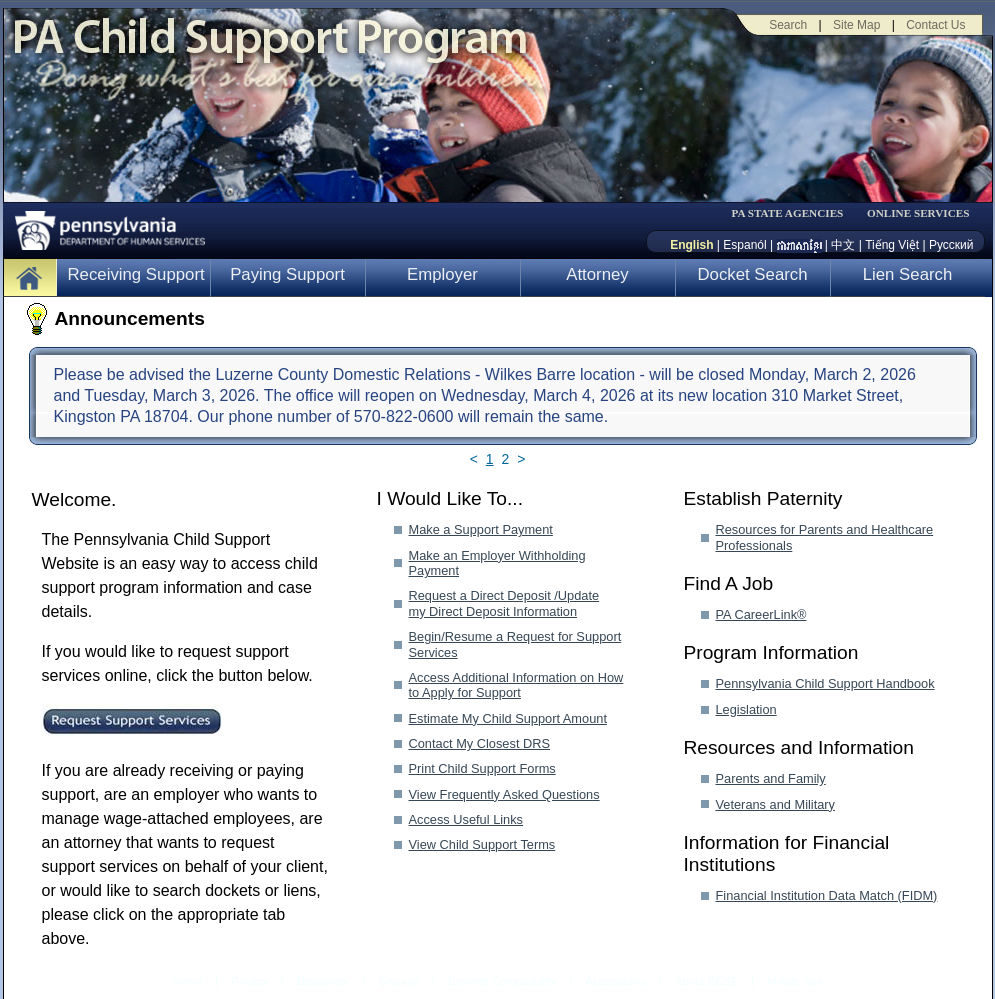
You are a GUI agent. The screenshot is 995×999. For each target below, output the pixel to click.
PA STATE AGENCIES (787, 213)
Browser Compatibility (502, 981)
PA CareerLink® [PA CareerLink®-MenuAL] (761, 614)
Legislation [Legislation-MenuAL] (746, 709)
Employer (442, 274)
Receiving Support (136, 274)
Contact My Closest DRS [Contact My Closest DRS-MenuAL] (480, 743)
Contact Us (935, 25)
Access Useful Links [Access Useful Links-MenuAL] (466, 819)
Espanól (744, 245)
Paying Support (287, 274)
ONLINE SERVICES (918, 213)
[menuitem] (794, 213)
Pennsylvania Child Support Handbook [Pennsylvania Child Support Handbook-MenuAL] (825, 683)
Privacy (249, 981)
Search (788, 25)
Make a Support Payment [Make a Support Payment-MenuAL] (481, 529)
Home (187, 981)
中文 (843, 245)
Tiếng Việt (892, 245)
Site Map (856, 25)
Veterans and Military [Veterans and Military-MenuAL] (776, 804)
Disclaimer (323, 981)
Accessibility (615, 981)
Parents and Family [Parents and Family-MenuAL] (771, 778)
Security (398, 981)
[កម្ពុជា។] (799, 245)
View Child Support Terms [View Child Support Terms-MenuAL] (482, 844)
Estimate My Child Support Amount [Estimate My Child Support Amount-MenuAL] (508, 718)
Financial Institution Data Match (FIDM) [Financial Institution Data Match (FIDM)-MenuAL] (827, 895)
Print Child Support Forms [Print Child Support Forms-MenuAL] (482, 768)
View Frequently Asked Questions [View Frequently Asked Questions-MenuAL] (504, 794)
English (691, 245)
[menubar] (794, 213)
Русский (951, 245)
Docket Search (752, 274)
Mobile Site (794, 981)
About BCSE (706, 981)
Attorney (597, 274)
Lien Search (908, 274)
